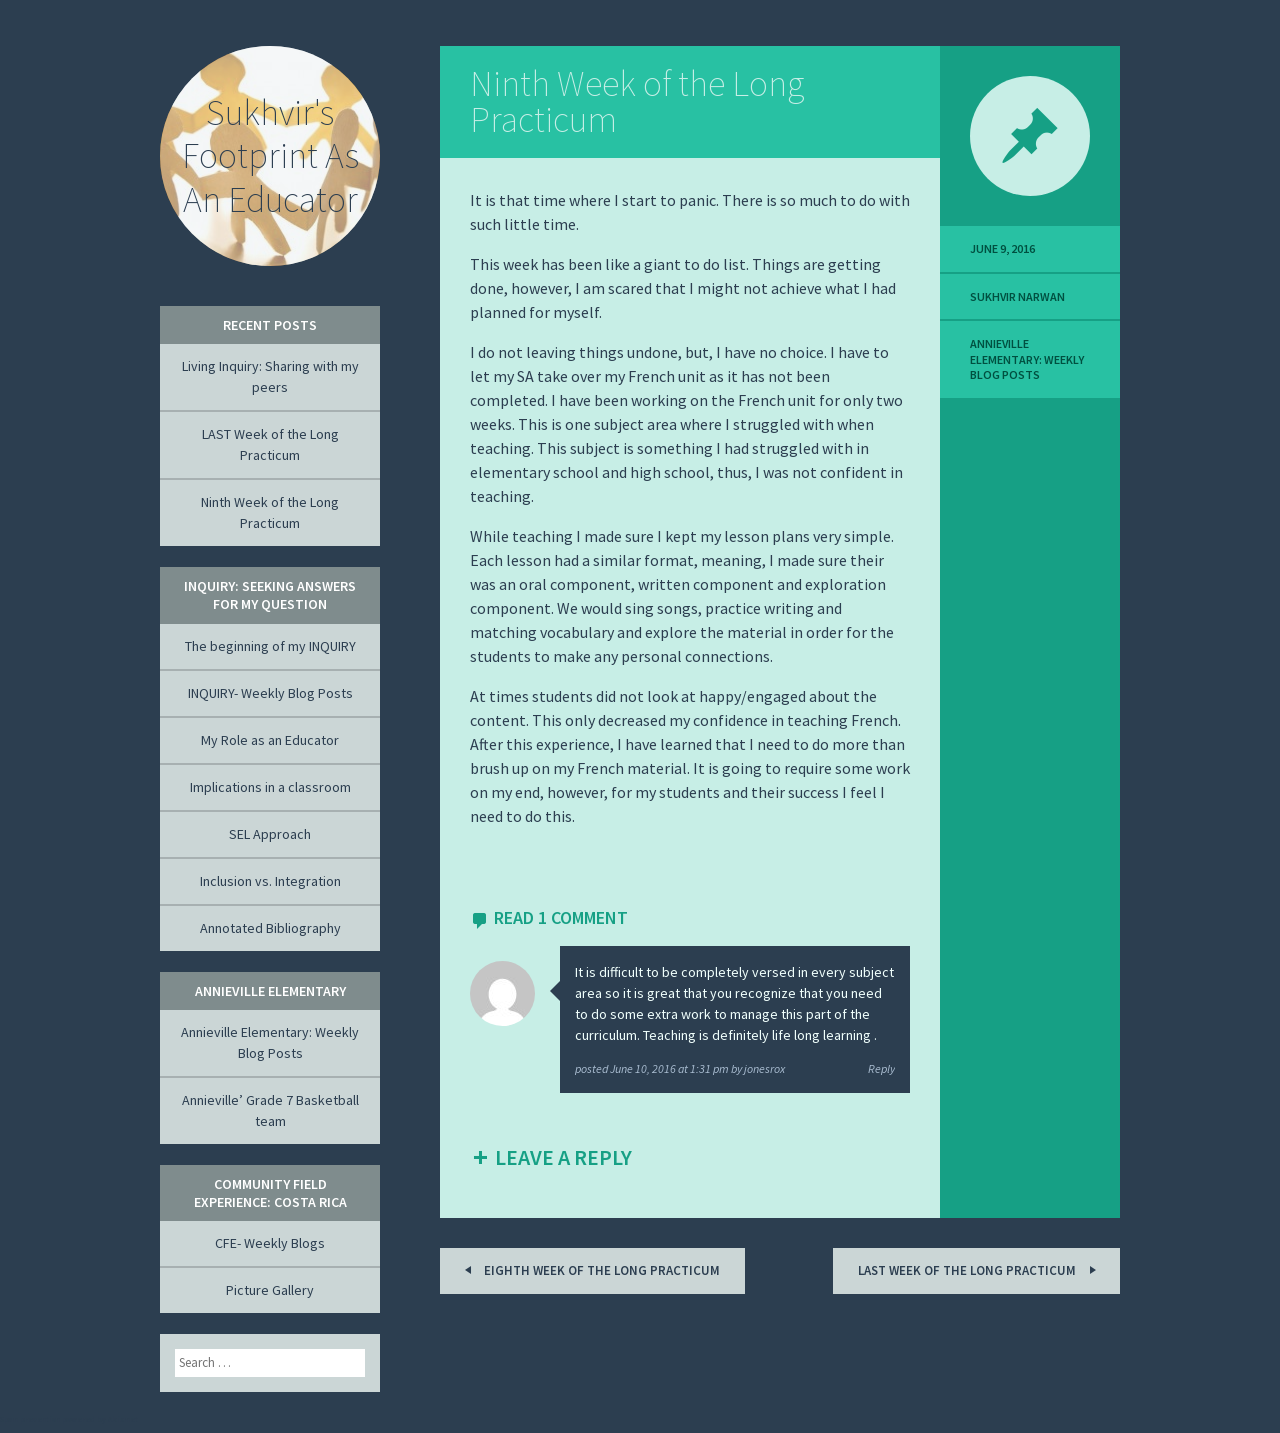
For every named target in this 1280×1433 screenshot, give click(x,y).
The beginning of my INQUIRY (270, 646)
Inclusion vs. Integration (270, 881)
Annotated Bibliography (270, 928)
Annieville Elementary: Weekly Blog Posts (1027, 359)
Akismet (123, 1419)
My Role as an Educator (270, 740)
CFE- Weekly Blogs (270, 1243)
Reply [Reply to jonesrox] (881, 1068)
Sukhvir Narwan (1017, 296)
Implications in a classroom (270, 787)
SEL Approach (270, 834)
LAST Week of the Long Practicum (980, 1269)
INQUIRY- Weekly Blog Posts (270, 693)
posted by (680, 1068)
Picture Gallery (270, 1290)
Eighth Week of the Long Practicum (589, 1269)
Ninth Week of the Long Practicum (637, 101)
